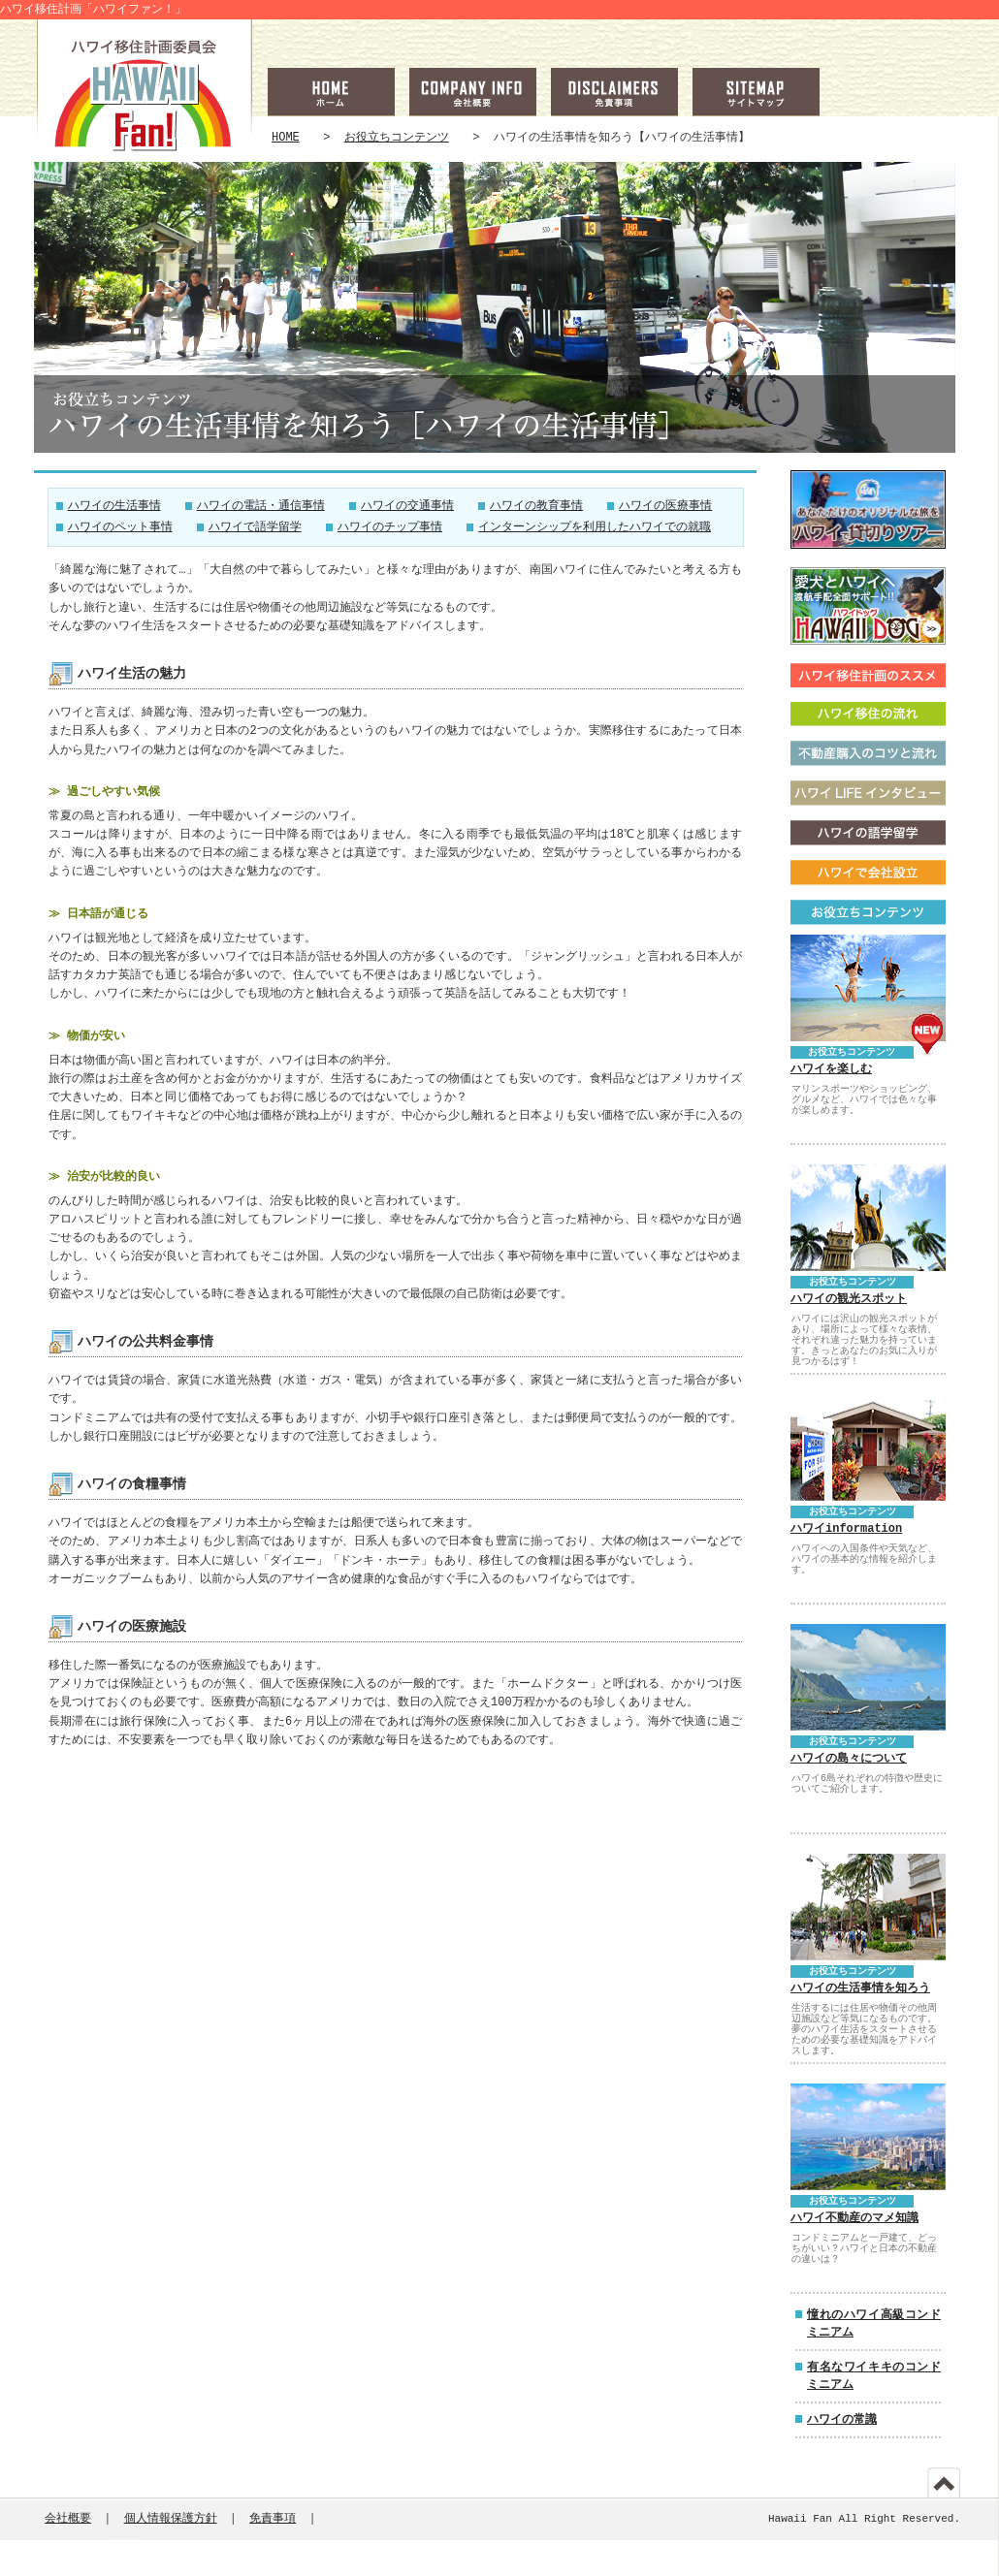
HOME (286, 137)
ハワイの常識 (842, 2419)
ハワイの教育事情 (536, 506)
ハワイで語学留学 (255, 528)
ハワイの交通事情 (407, 506)
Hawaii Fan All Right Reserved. (864, 2519)
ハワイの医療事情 (665, 506)
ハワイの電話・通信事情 (261, 506)
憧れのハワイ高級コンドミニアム (874, 2323)
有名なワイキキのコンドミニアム (874, 2376)
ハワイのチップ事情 (390, 528)
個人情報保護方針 (170, 2519)
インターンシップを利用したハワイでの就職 (594, 528)
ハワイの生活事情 (114, 506)
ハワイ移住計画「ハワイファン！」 (93, 9)
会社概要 (68, 2519)
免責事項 (272, 2519)
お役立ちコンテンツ (396, 137)
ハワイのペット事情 (120, 528)
